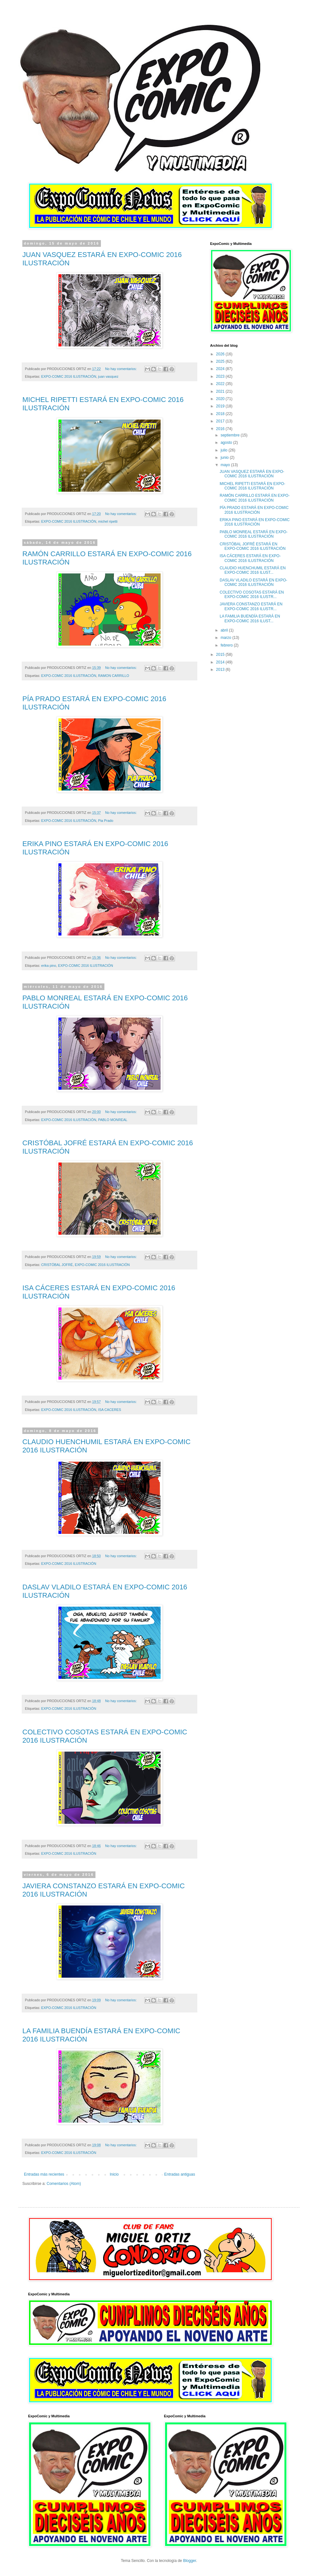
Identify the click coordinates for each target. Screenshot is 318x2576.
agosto (227, 442)
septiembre (231, 435)
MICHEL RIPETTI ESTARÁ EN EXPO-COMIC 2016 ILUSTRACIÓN (252, 485)
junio (225, 457)
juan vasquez (108, 376)
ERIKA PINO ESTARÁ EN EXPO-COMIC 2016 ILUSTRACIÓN (255, 522)
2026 (221, 354)
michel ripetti (107, 521)
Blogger (189, 2560)
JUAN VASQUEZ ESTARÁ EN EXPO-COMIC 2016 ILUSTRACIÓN (252, 473)
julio (225, 450)
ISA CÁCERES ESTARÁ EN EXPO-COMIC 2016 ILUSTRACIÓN (250, 558)
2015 (221, 654)
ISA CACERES (109, 1410)
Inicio (114, 2174)
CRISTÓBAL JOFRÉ (57, 1265)
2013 (221, 669)
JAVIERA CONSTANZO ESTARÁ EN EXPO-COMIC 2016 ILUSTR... (251, 606)
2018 (221, 414)
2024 (221, 369)
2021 (221, 391)
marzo (226, 637)
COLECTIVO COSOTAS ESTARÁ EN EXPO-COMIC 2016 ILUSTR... (252, 594)
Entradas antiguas (179, 2174)
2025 (221, 361)
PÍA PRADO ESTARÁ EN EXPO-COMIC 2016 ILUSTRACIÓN (254, 509)
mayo (226, 465)
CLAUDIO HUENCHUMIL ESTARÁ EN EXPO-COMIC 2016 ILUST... (253, 570)
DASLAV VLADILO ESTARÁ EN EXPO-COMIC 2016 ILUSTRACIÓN (253, 582)
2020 (221, 399)
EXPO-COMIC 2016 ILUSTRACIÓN (68, 376)
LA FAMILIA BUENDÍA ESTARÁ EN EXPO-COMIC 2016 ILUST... (250, 618)
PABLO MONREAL (112, 1120)
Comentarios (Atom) (64, 2183)
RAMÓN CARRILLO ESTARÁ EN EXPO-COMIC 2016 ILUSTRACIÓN (255, 497)
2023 (221, 376)
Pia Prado (105, 820)
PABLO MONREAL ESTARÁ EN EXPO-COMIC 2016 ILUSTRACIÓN (254, 534)
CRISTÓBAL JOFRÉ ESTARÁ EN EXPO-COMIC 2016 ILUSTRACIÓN (252, 546)
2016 (221, 429)
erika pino (48, 965)
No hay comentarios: (121, 369)
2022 (221, 384)
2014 (221, 662)
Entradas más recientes (44, 2174)
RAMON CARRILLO (113, 676)
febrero (227, 645)
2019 (221, 406)
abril (225, 630)
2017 (221, 421)
